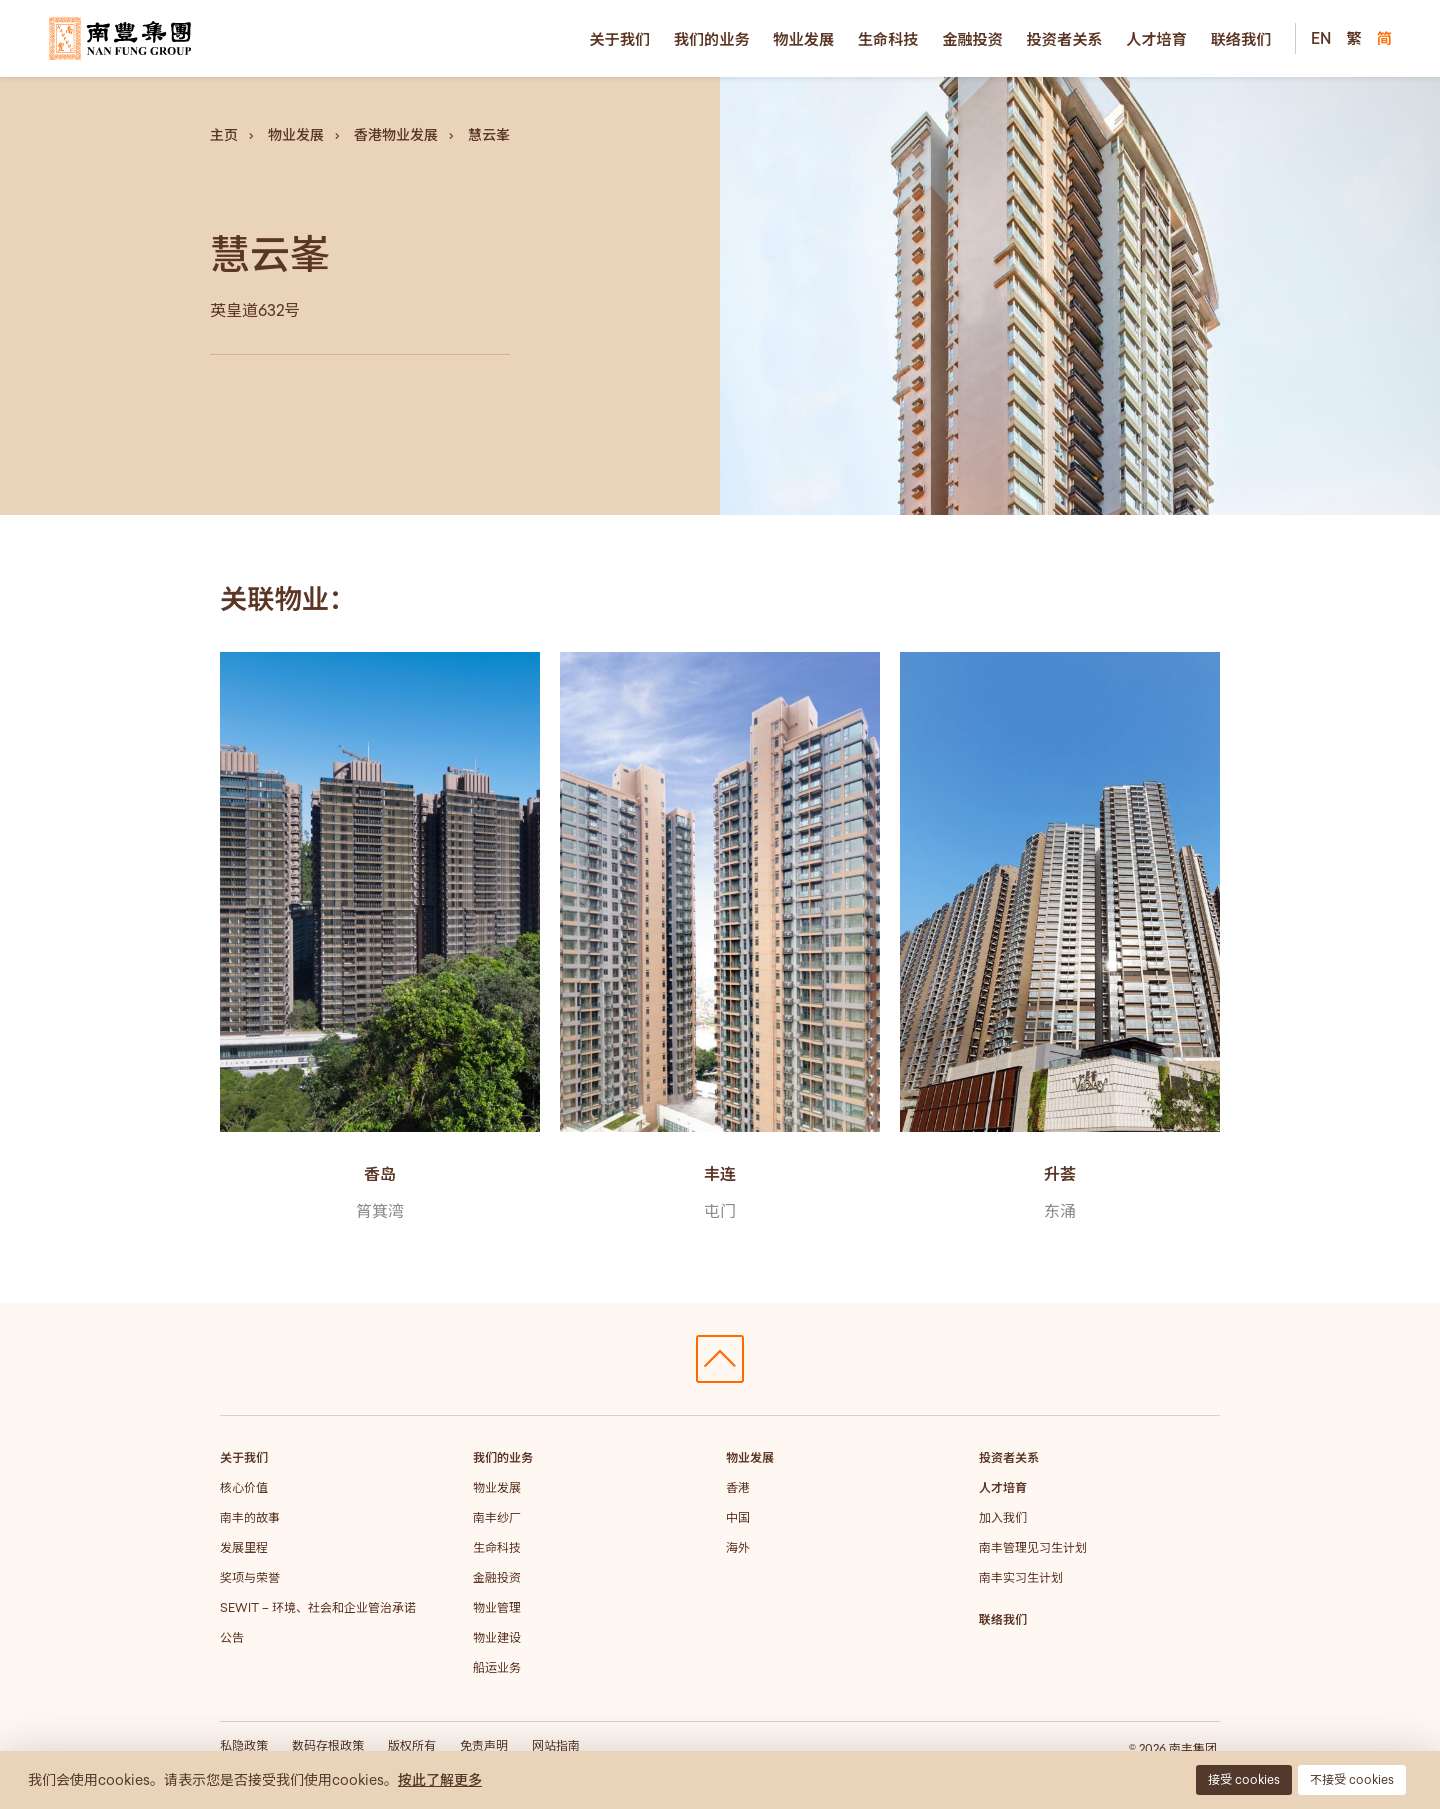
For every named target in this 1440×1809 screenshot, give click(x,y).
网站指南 (556, 1745)
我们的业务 (712, 39)
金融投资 (972, 39)
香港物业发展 (396, 135)
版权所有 (412, 1745)
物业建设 (497, 1637)
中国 (738, 1517)
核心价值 (244, 1487)
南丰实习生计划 (1021, 1577)
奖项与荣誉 (250, 1577)
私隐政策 (244, 1745)
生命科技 (888, 39)
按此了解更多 (440, 1780)
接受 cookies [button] (1244, 1779)
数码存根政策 (328, 1745)
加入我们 (1003, 1517)
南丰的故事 (250, 1517)
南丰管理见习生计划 (1033, 1547)
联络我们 (1241, 39)
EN (1321, 38)
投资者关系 (1065, 39)
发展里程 (244, 1547)
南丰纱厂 (497, 1517)
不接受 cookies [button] (1352, 1779)
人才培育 (1156, 39)
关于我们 (619, 39)
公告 (232, 1637)
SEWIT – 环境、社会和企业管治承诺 (318, 1607)
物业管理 (497, 1607)
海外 (738, 1547)
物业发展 (803, 39)
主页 (224, 135)
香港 (738, 1487)
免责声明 (484, 1745)
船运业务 (497, 1667)
